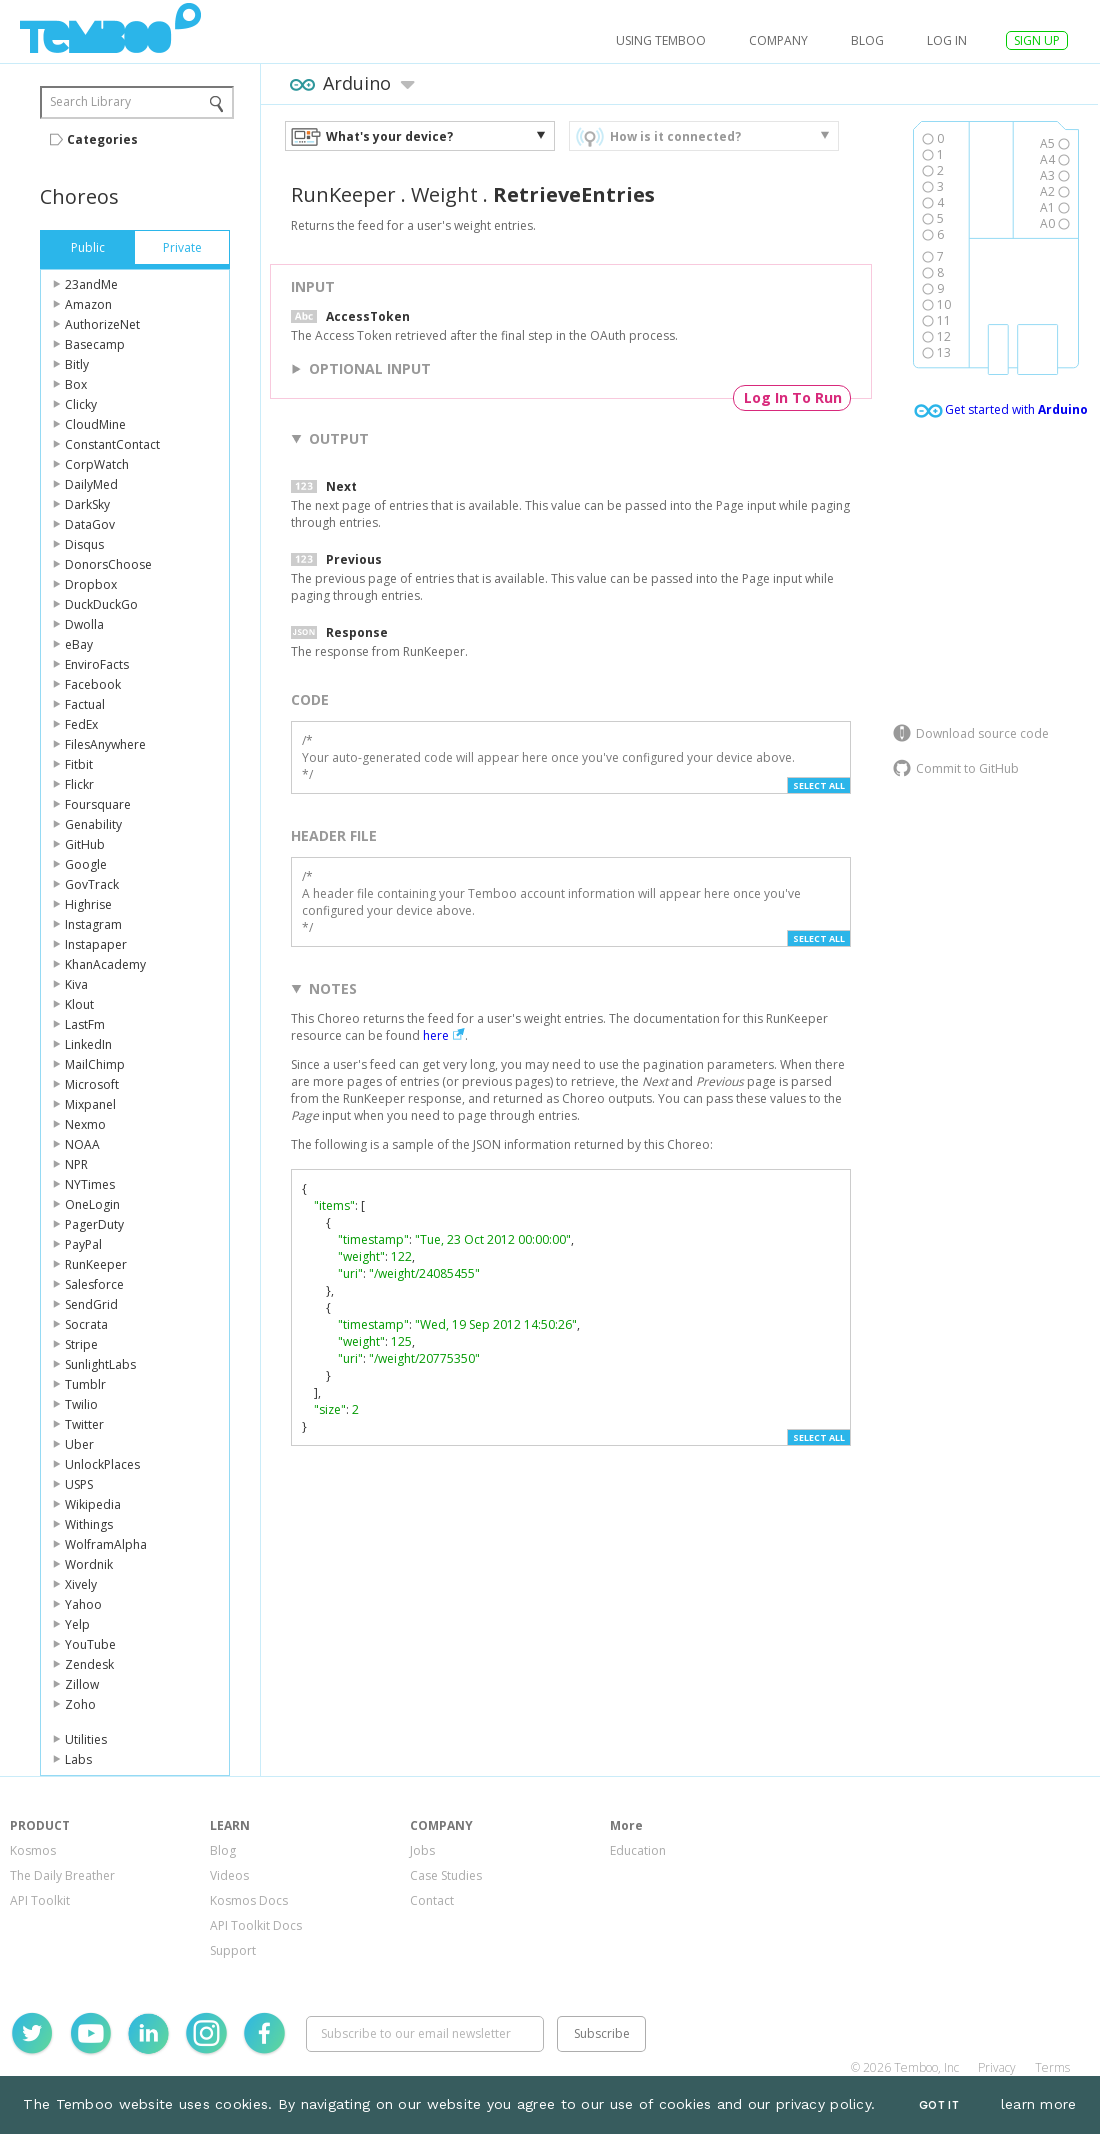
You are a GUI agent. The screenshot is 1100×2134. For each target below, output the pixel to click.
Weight (444, 194)
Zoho (80, 1704)
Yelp (77, 1624)
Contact (432, 1900)
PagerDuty (94, 1224)
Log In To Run (793, 397)
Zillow (82, 1684)
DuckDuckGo (101, 604)
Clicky (81, 404)
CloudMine (95, 424)
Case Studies (446, 1875)
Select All (819, 785)
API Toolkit (40, 1900)
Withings (89, 1524)
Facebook (93, 684)
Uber (79, 1444)
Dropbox (91, 584)
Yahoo (83, 1604)
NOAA (82, 1144)
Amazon (88, 304)
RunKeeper (96, 1264)
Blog (867, 40)
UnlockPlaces (102, 1464)
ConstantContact (112, 444)
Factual (85, 704)
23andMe (91, 284)
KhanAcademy (105, 964)
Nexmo (85, 1124)
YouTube (90, 1644)
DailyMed (91, 484)
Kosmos (33, 1850)
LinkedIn (88, 1044)
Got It (939, 2105)
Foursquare (98, 804)
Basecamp (95, 344)
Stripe (81, 1344)
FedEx (81, 724)
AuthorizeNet (102, 324)
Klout (79, 1004)
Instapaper (96, 944)
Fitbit (79, 764)
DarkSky (87, 504)
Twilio (81, 1404)
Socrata (86, 1324)
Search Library (90, 101)
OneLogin (92, 1204)
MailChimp (95, 1064)
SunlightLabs (100, 1364)
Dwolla (84, 624)
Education (638, 1850)
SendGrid (91, 1304)
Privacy (997, 2067)
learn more (1039, 2104)
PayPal (83, 1244)
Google (86, 864)
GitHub (85, 844)
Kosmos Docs (249, 1900)
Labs (78, 1759)
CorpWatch (97, 464)
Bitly (77, 364)
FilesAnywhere (105, 744)
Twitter (84, 1424)
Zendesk (89, 1664)
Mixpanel (90, 1104)
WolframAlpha (106, 1544)
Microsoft (92, 1084)
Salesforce (94, 1284)
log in (947, 40)
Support (233, 1950)
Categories (102, 139)
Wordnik (89, 1564)
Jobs (422, 1850)
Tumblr (85, 1384)
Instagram (93, 924)
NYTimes (90, 1184)
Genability (93, 824)
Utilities (86, 1739)
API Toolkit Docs (256, 1925)
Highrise (88, 904)
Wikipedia (93, 1504)
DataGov (90, 524)
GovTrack (92, 884)
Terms (1052, 2067)
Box (76, 384)
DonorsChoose (108, 564)
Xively (81, 1584)
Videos (229, 1875)
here (436, 1035)
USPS (79, 1484)
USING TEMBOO (661, 40)
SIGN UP (1037, 40)
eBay (79, 644)
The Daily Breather (62, 1875)
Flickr (79, 784)
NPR (76, 1164)
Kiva (76, 984)
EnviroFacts (97, 664)
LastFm (85, 1024)
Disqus (84, 544)
